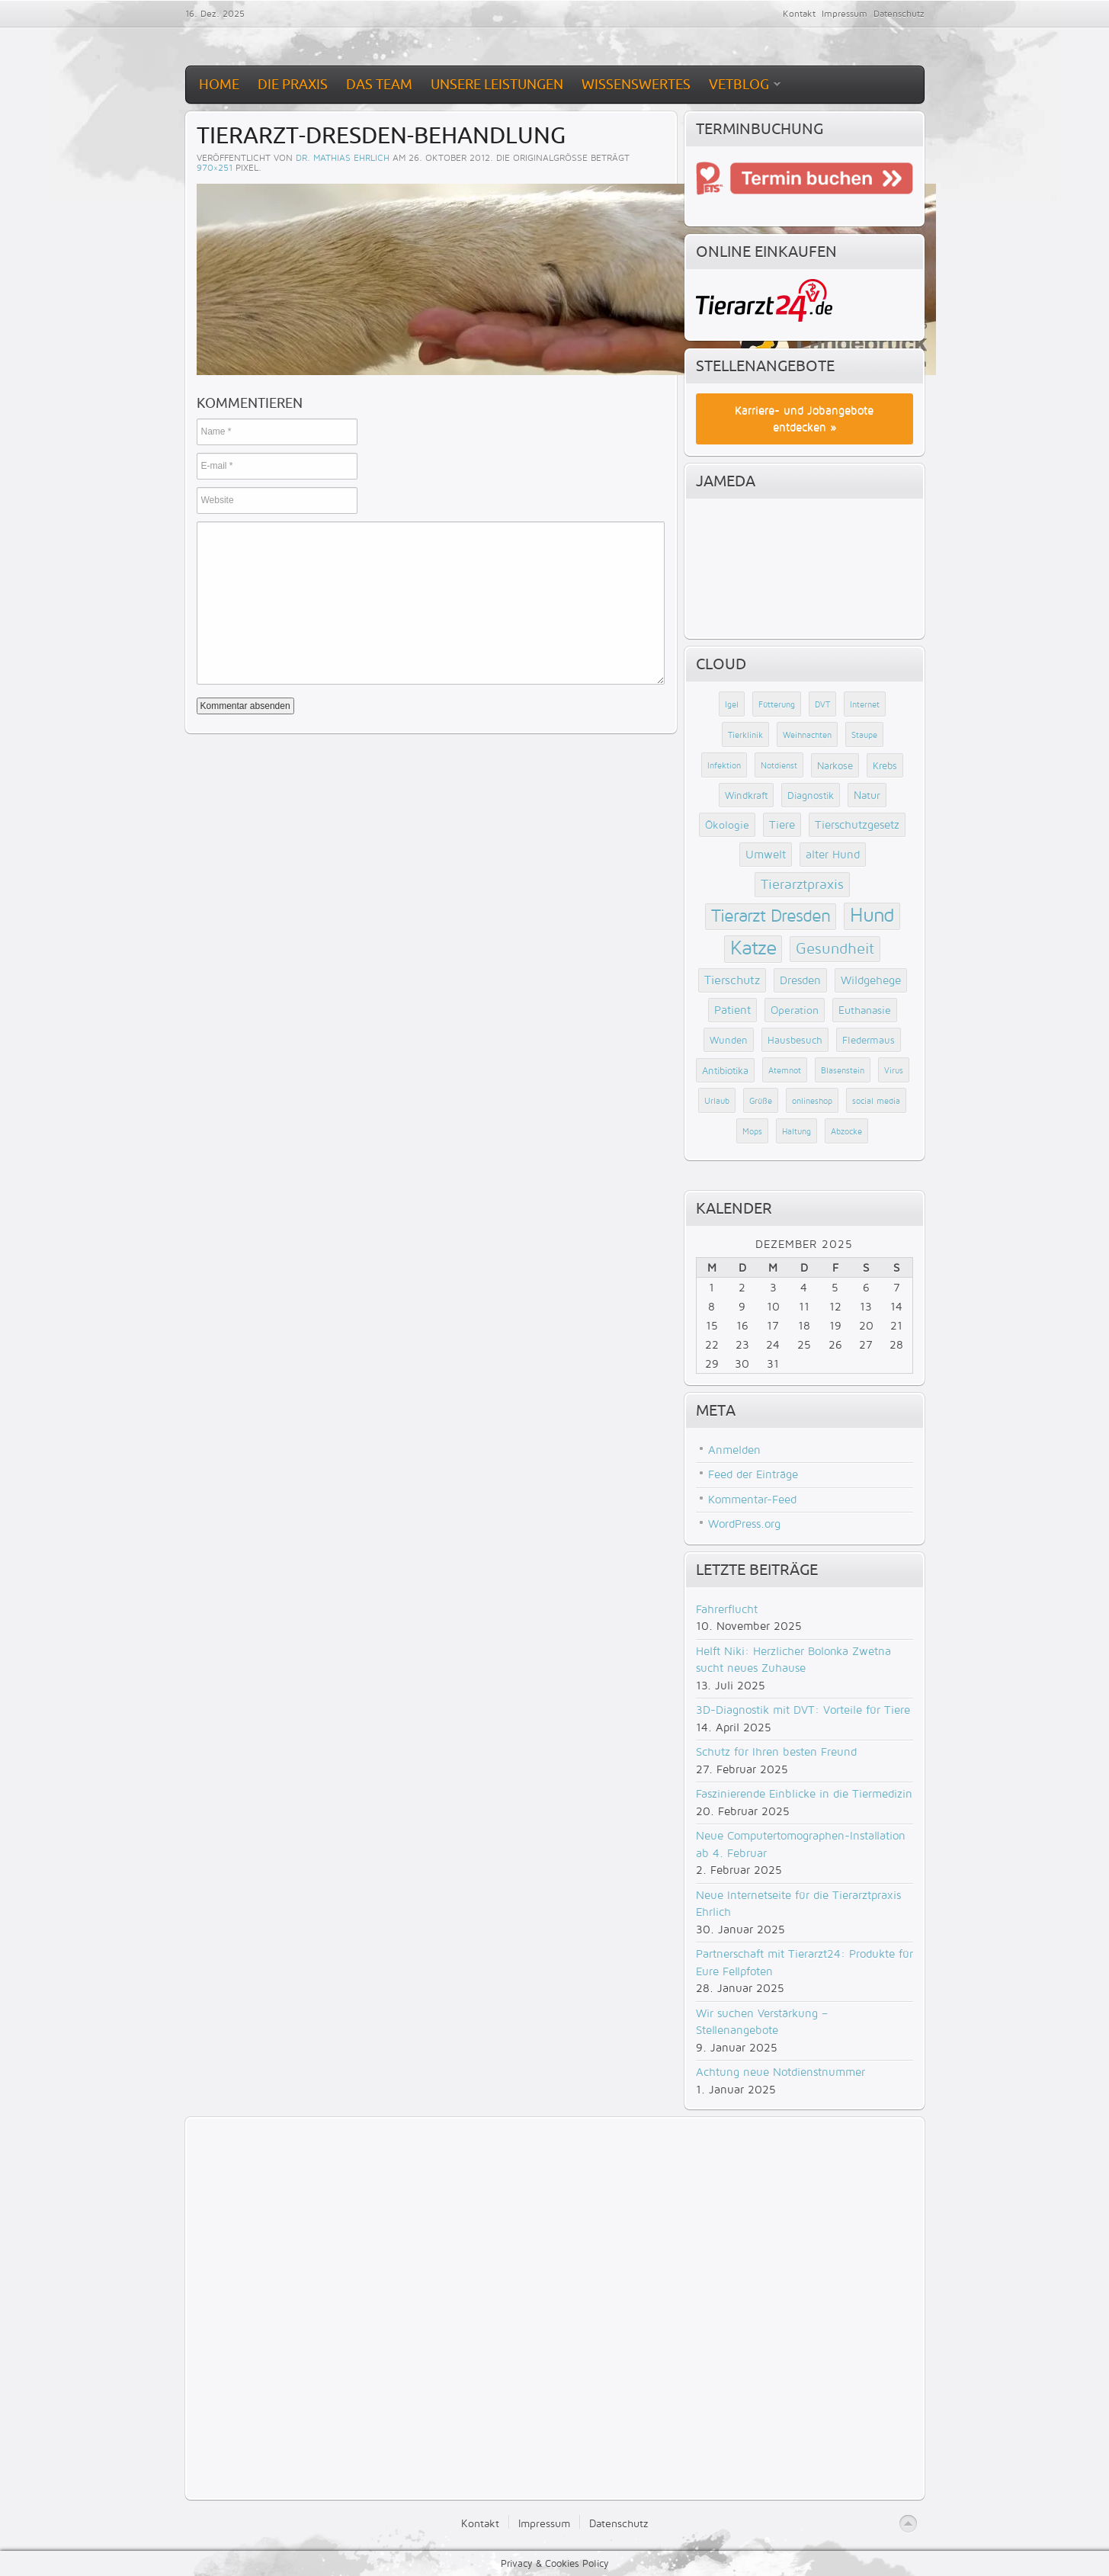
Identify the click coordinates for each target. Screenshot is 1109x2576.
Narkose (835, 765)
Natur (867, 794)
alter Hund (833, 854)
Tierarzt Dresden (770, 915)
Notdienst (779, 765)
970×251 (214, 167)
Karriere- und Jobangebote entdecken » (804, 418)
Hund (872, 914)
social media (876, 1101)
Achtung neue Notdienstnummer (780, 2071)
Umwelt (765, 854)
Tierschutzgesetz (857, 824)
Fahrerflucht (727, 1608)
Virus (893, 1070)
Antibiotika (725, 1070)
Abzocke (846, 1131)
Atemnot (784, 1070)
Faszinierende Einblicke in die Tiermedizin (804, 1793)
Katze (753, 947)
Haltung (796, 1131)
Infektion (724, 765)
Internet (865, 704)
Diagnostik (810, 795)
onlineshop (812, 1101)
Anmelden (734, 1449)
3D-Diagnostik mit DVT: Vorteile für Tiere (803, 1709)
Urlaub (716, 1101)
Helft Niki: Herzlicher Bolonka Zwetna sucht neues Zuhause (793, 1659)
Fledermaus (868, 1040)
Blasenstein (842, 1070)
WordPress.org (744, 1523)
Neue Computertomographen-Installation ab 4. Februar (800, 1844)
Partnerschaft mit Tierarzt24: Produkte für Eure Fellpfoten (804, 1962)
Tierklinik (745, 735)
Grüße (760, 1101)
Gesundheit (835, 948)
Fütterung (776, 704)
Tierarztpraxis (802, 884)
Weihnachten (807, 735)
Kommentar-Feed (752, 1499)
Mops (752, 1131)
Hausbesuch (795, 1040)
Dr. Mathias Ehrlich (342, 157)
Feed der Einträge (753, 1474)
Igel (732, 704)
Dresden (800, 980)
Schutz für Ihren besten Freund (776, 1751)
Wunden (729, 1040)
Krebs (885, 765)
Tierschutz (732, 980)
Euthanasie (864, 1009)
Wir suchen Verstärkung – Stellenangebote (762, 2022)
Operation (795, 1009)
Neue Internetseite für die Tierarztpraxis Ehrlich (798, 1903)
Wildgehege (871, 980)
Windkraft (746, 795)
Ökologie (727, 824)
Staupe (864, 735)
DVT (822, 704)
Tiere (782, 824)
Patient (732, 1009)
